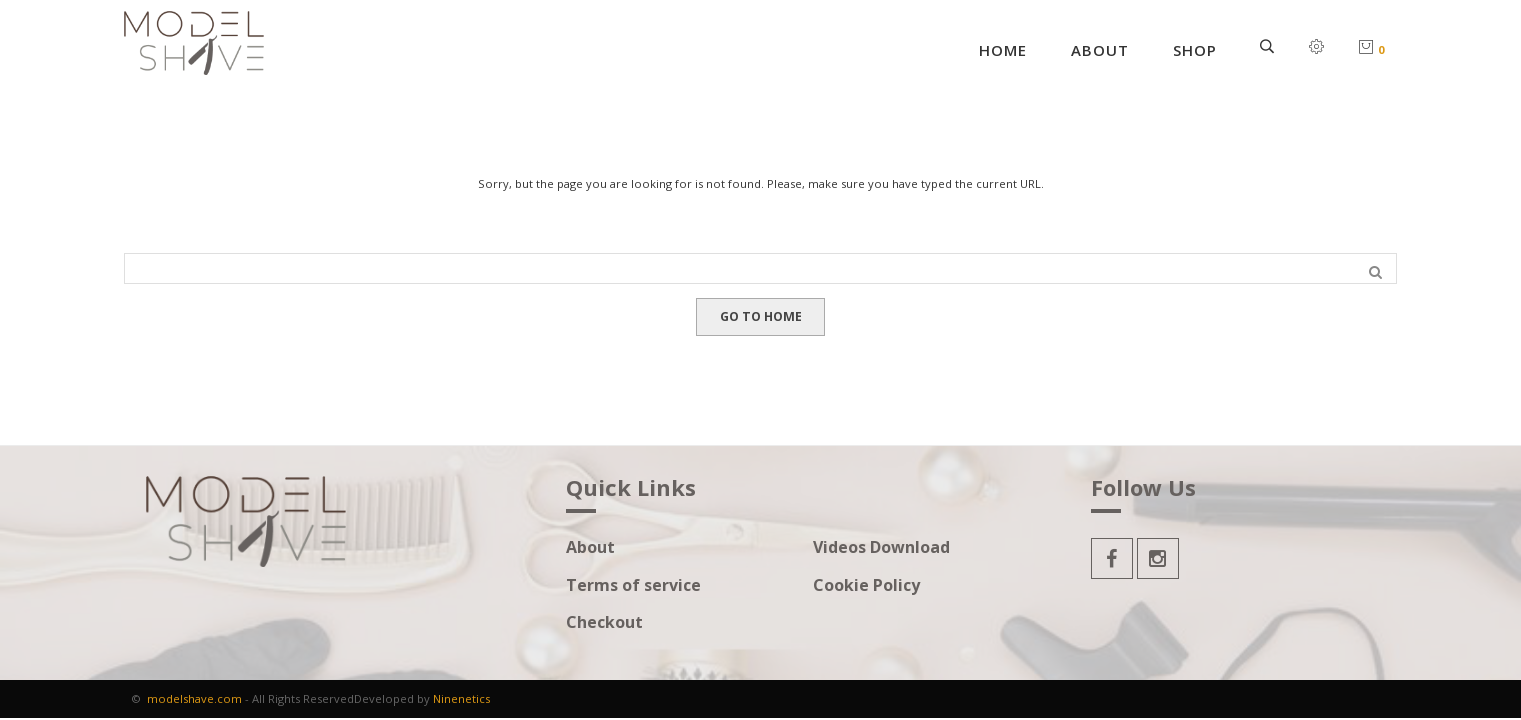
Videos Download (881, 547)
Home (1003, 50)
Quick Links (631, 489)
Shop (1195, 50)
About (1100, 50)
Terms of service (633, 585)
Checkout (604, 622)
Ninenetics (461, 698)
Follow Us (1143, 489)
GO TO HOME (761, 316)
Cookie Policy (866, 585)
